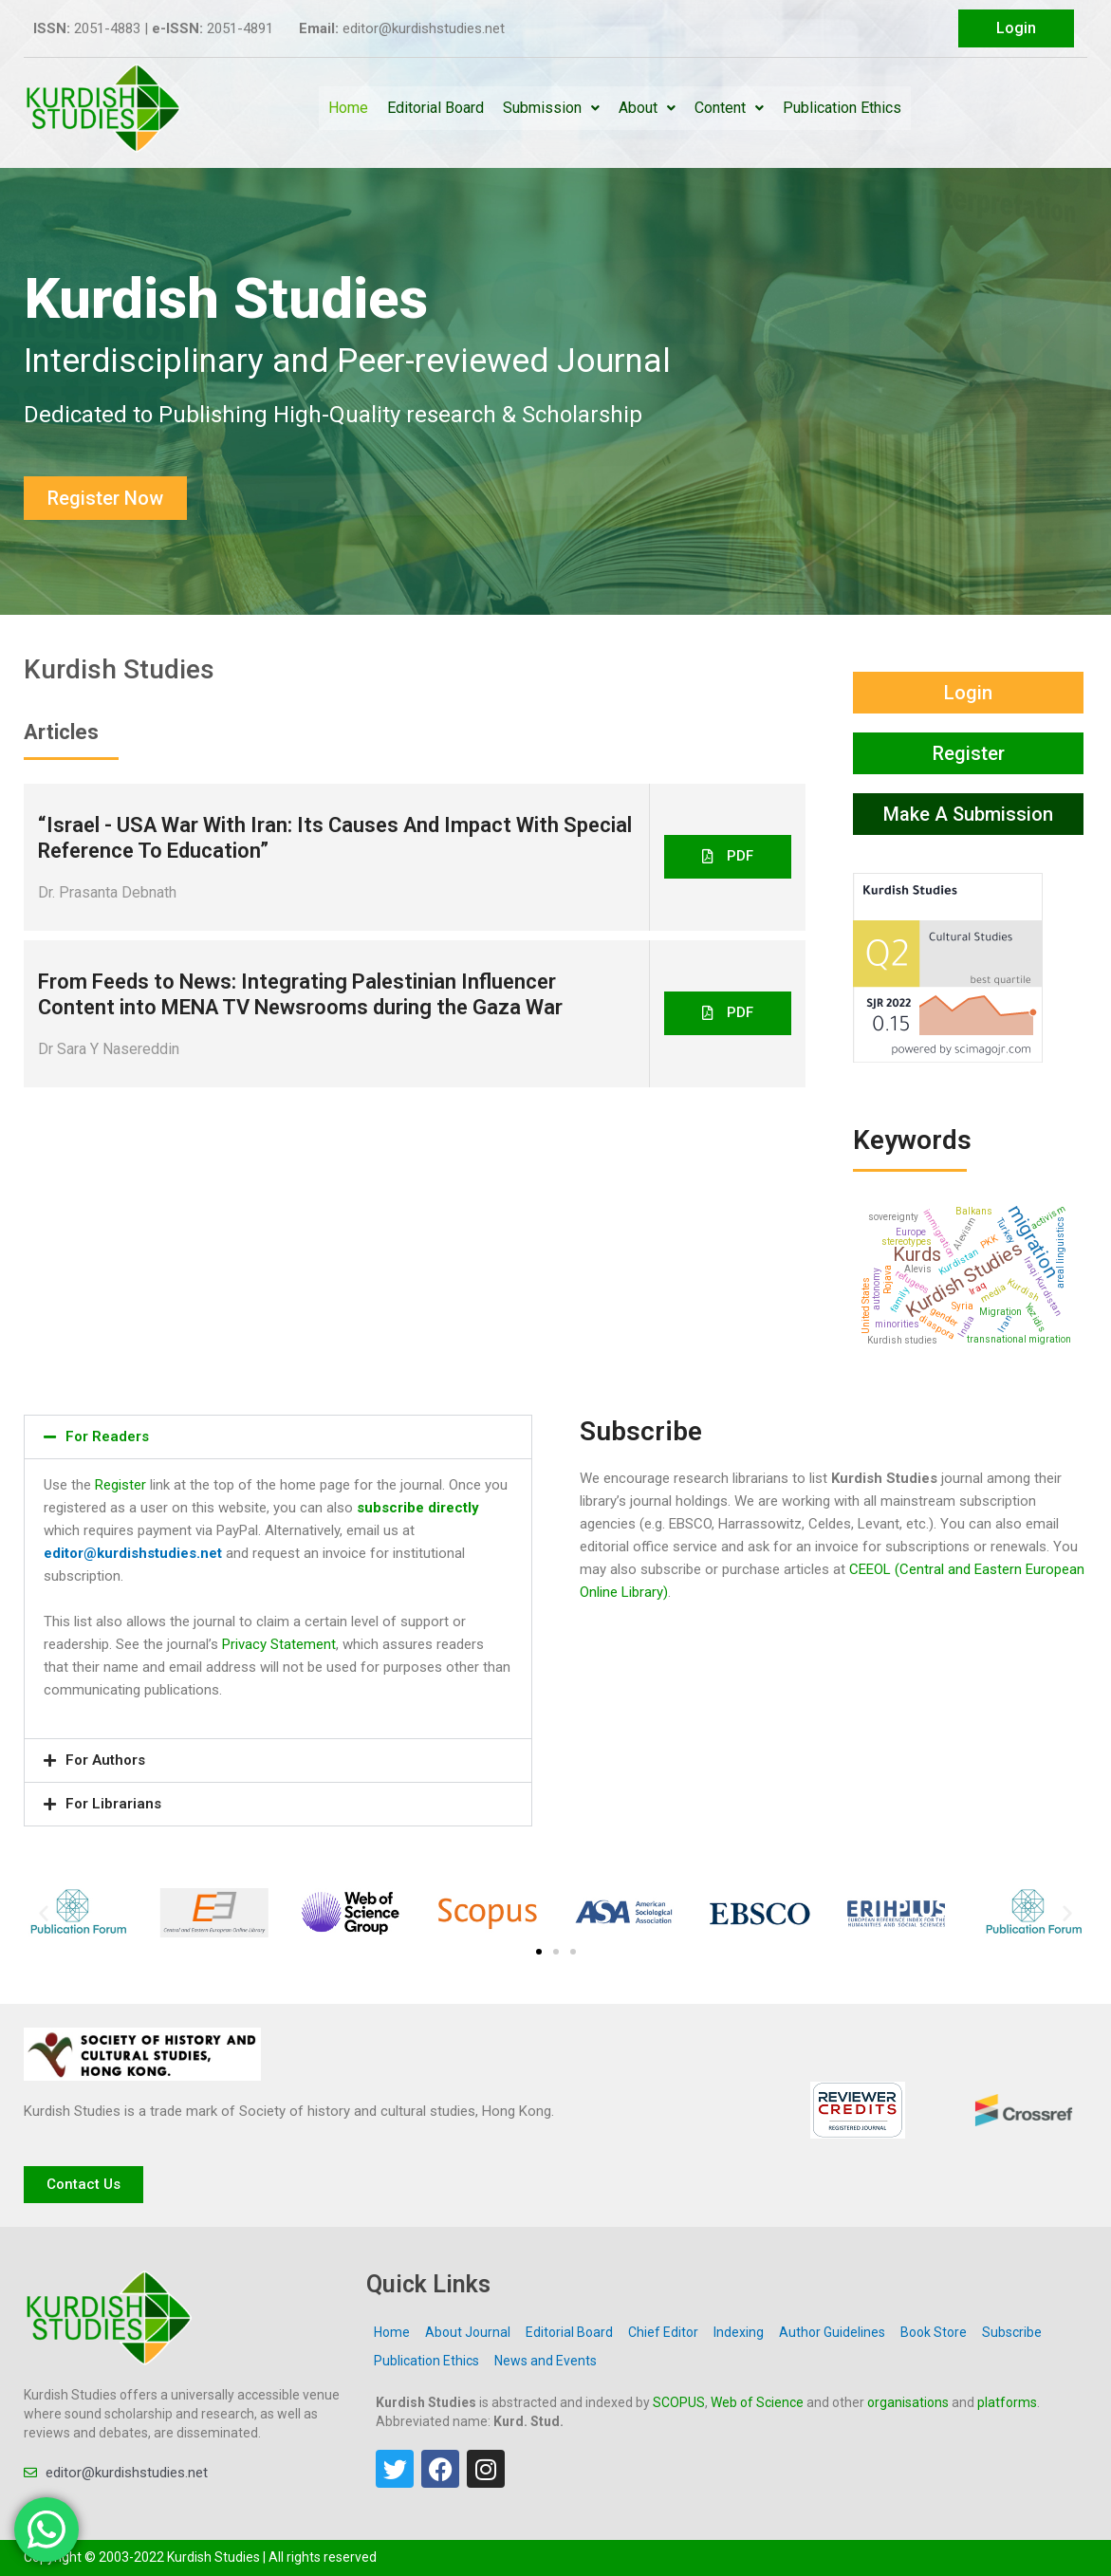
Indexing (738, 2332)
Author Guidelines (832, 2332)
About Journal (467, 2332)
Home (348, 108)
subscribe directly (418, 1507)
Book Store (933, 2332)
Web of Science (757, 2402)
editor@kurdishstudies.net (133, 1553)
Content (729, 108)
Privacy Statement (279, 1644)
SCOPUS (679, 2402)
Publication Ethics (842, 108)
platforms (1007, 2402)
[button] (727, 857)
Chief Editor (663, 2332)
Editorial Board (435, 108)
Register (120, 1484)
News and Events (545, 2360)
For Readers (107, 1436)
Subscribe (1012, 2332)
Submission (551, 108)
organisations (908, 2402)
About (647, 108)
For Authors (105, 1760)
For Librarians (113, 1803)
